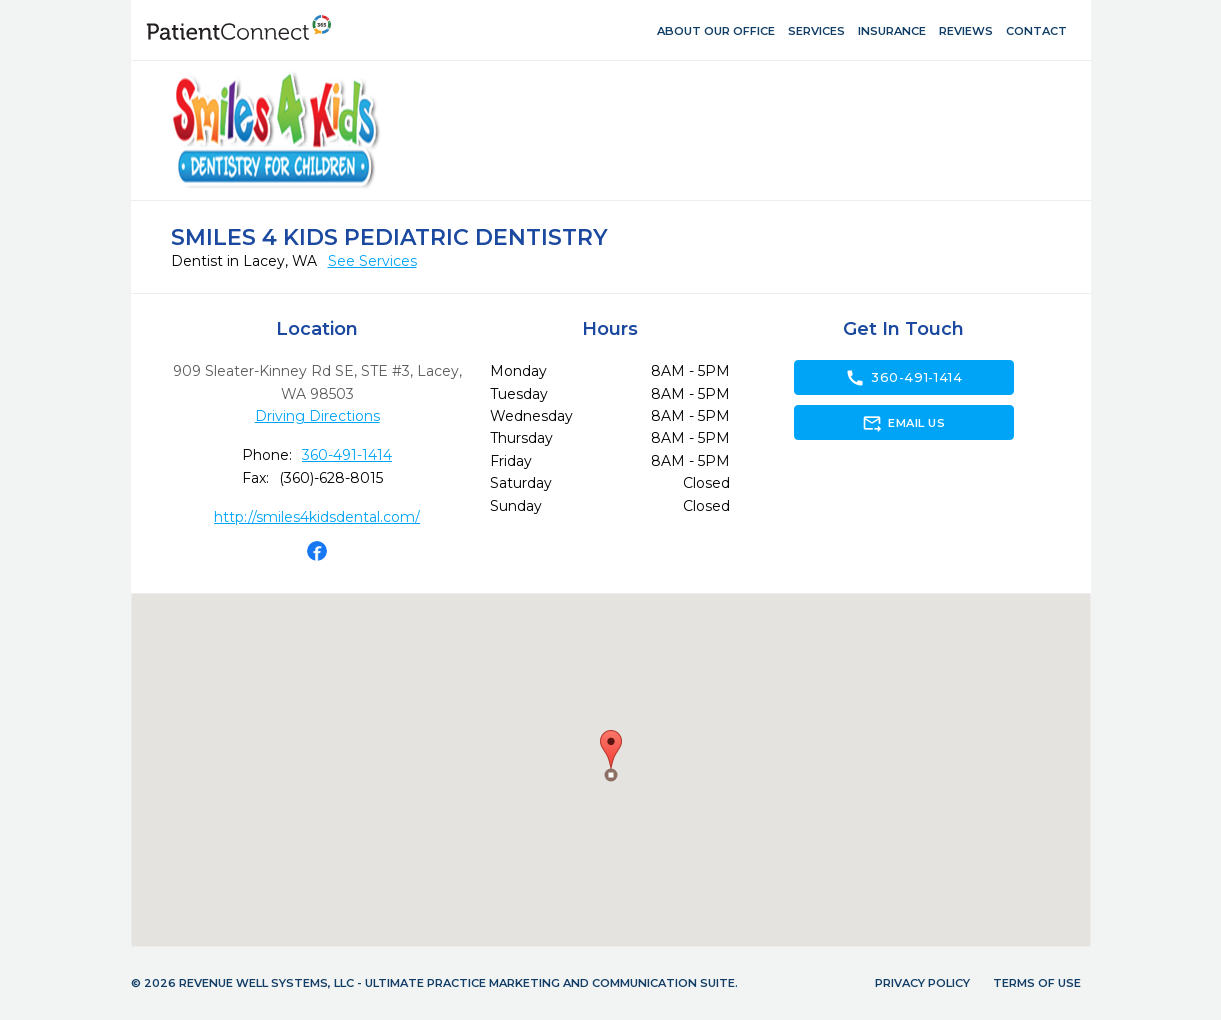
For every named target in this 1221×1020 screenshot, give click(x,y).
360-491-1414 (347, 455)
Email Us (903, 423)
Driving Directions (317, 416)
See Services (372, 261)
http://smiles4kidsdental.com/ (317, 517)
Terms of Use (1037, 983)
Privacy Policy (922, 983)
